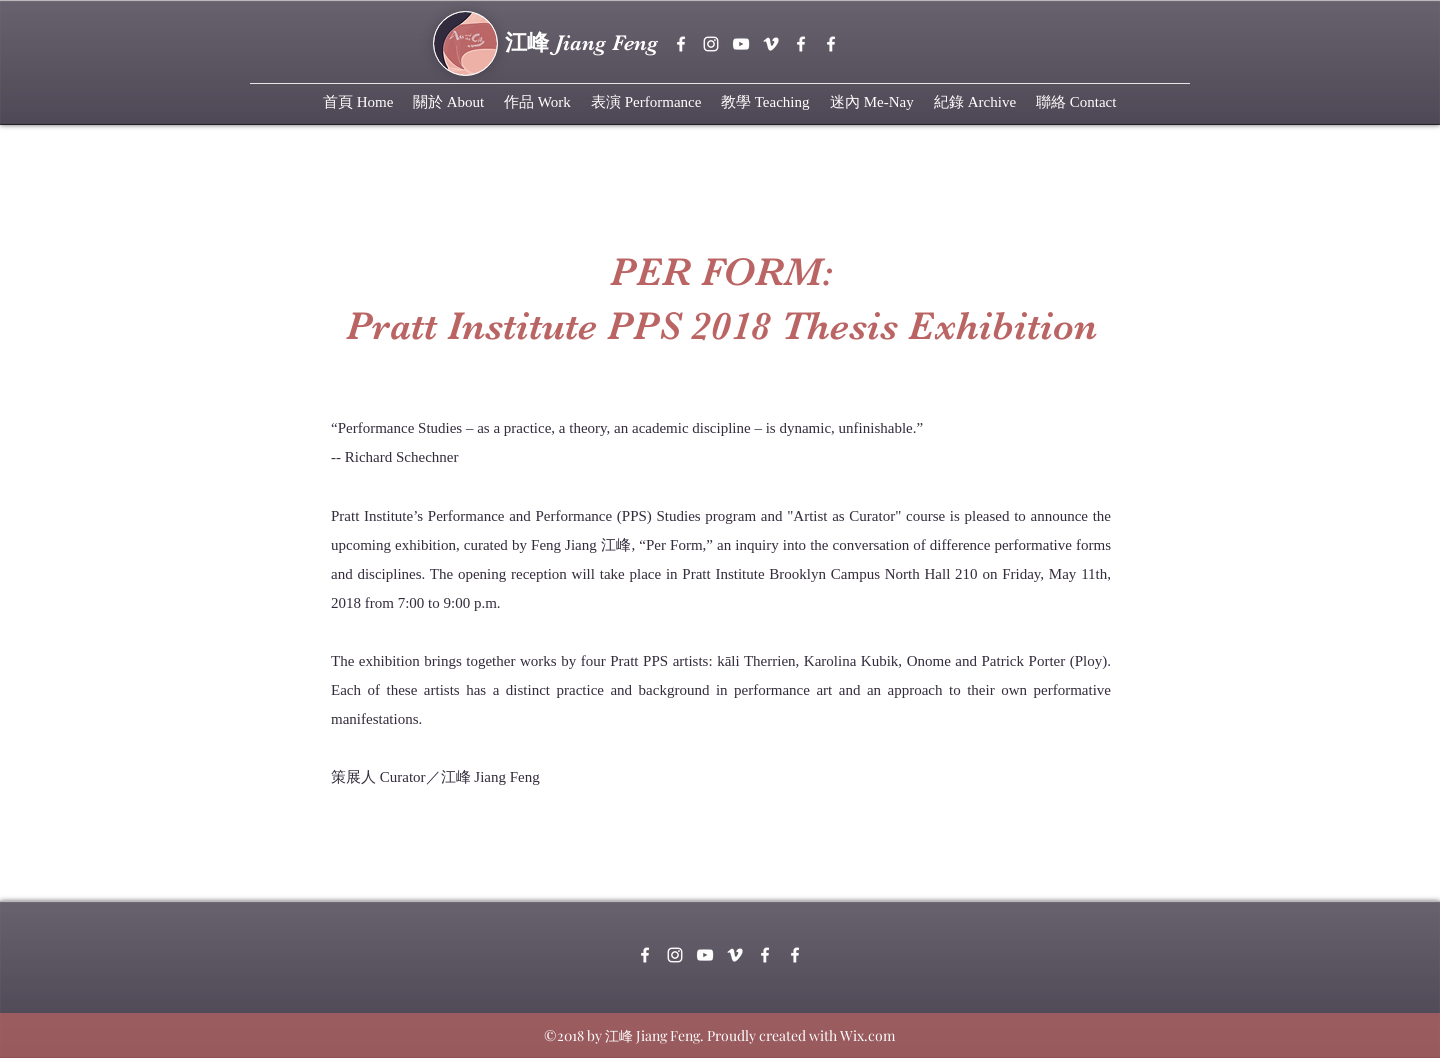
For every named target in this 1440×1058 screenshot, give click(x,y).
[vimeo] (771, 44)
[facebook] (681, 44)
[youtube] (741, 44)
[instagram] (711, 44)
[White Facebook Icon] (801, 44)
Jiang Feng (581, 42)
